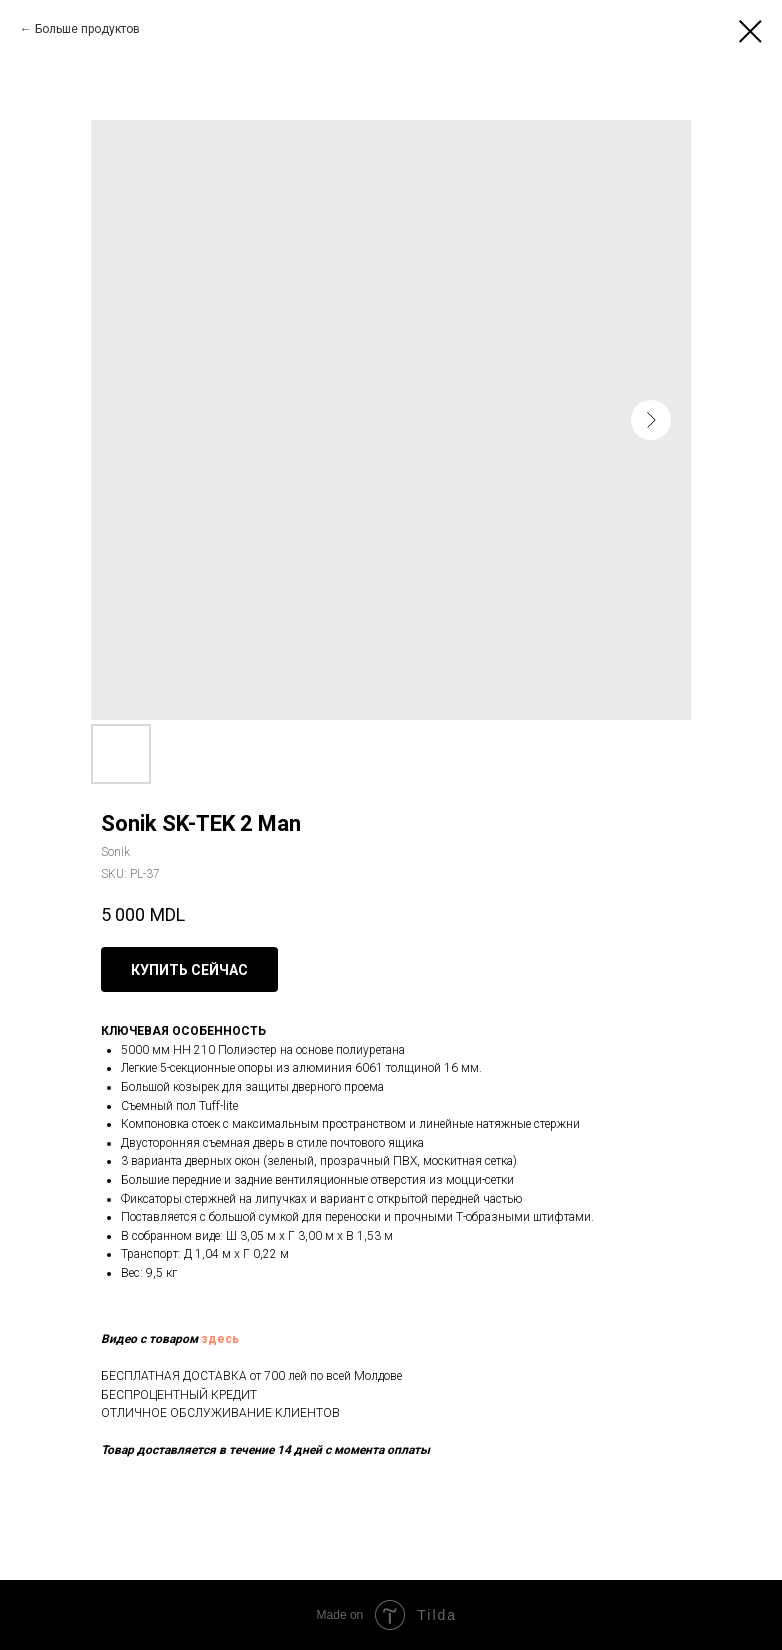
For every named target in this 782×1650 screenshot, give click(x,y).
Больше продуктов (87, 29)
